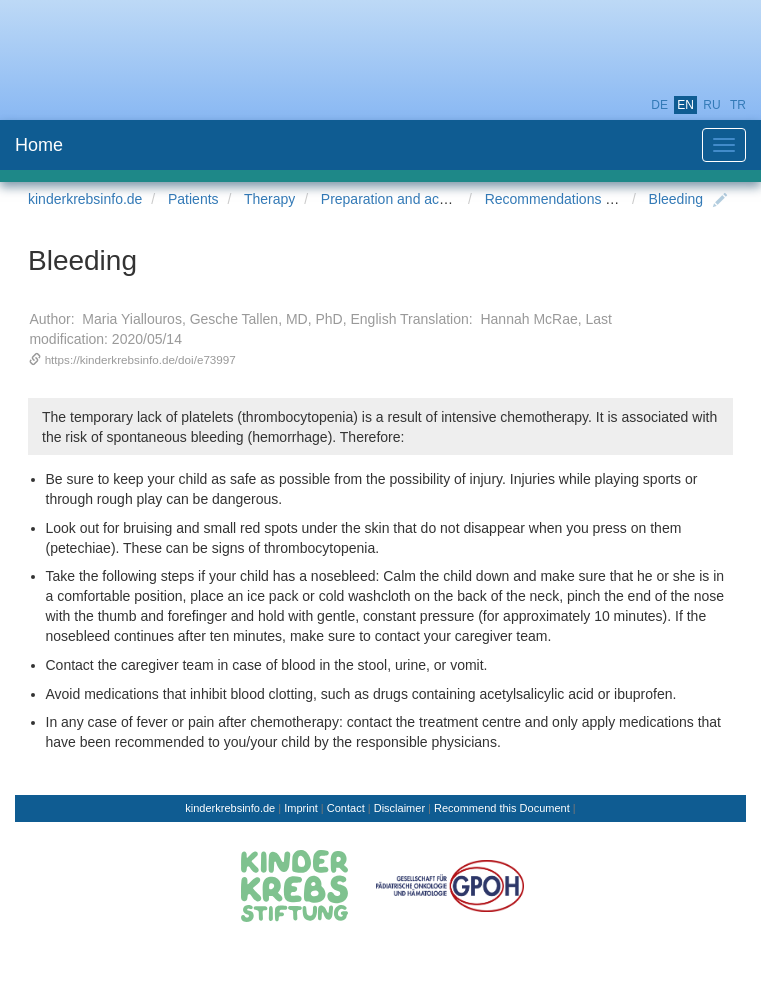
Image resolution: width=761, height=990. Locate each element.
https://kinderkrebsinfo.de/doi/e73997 (140, 359)
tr (738, 105)
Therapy (269, 199)
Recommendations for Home (574, 199)
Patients (193, 199)
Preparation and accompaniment (422, 199)
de (659, 105)
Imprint (301, 808)
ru (711, 105)
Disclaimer (399, 808)
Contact (346, 808)
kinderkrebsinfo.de (85, 199)
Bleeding (676, 199)
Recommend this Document (502, 808)
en (685, 105)
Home (39, 145)
